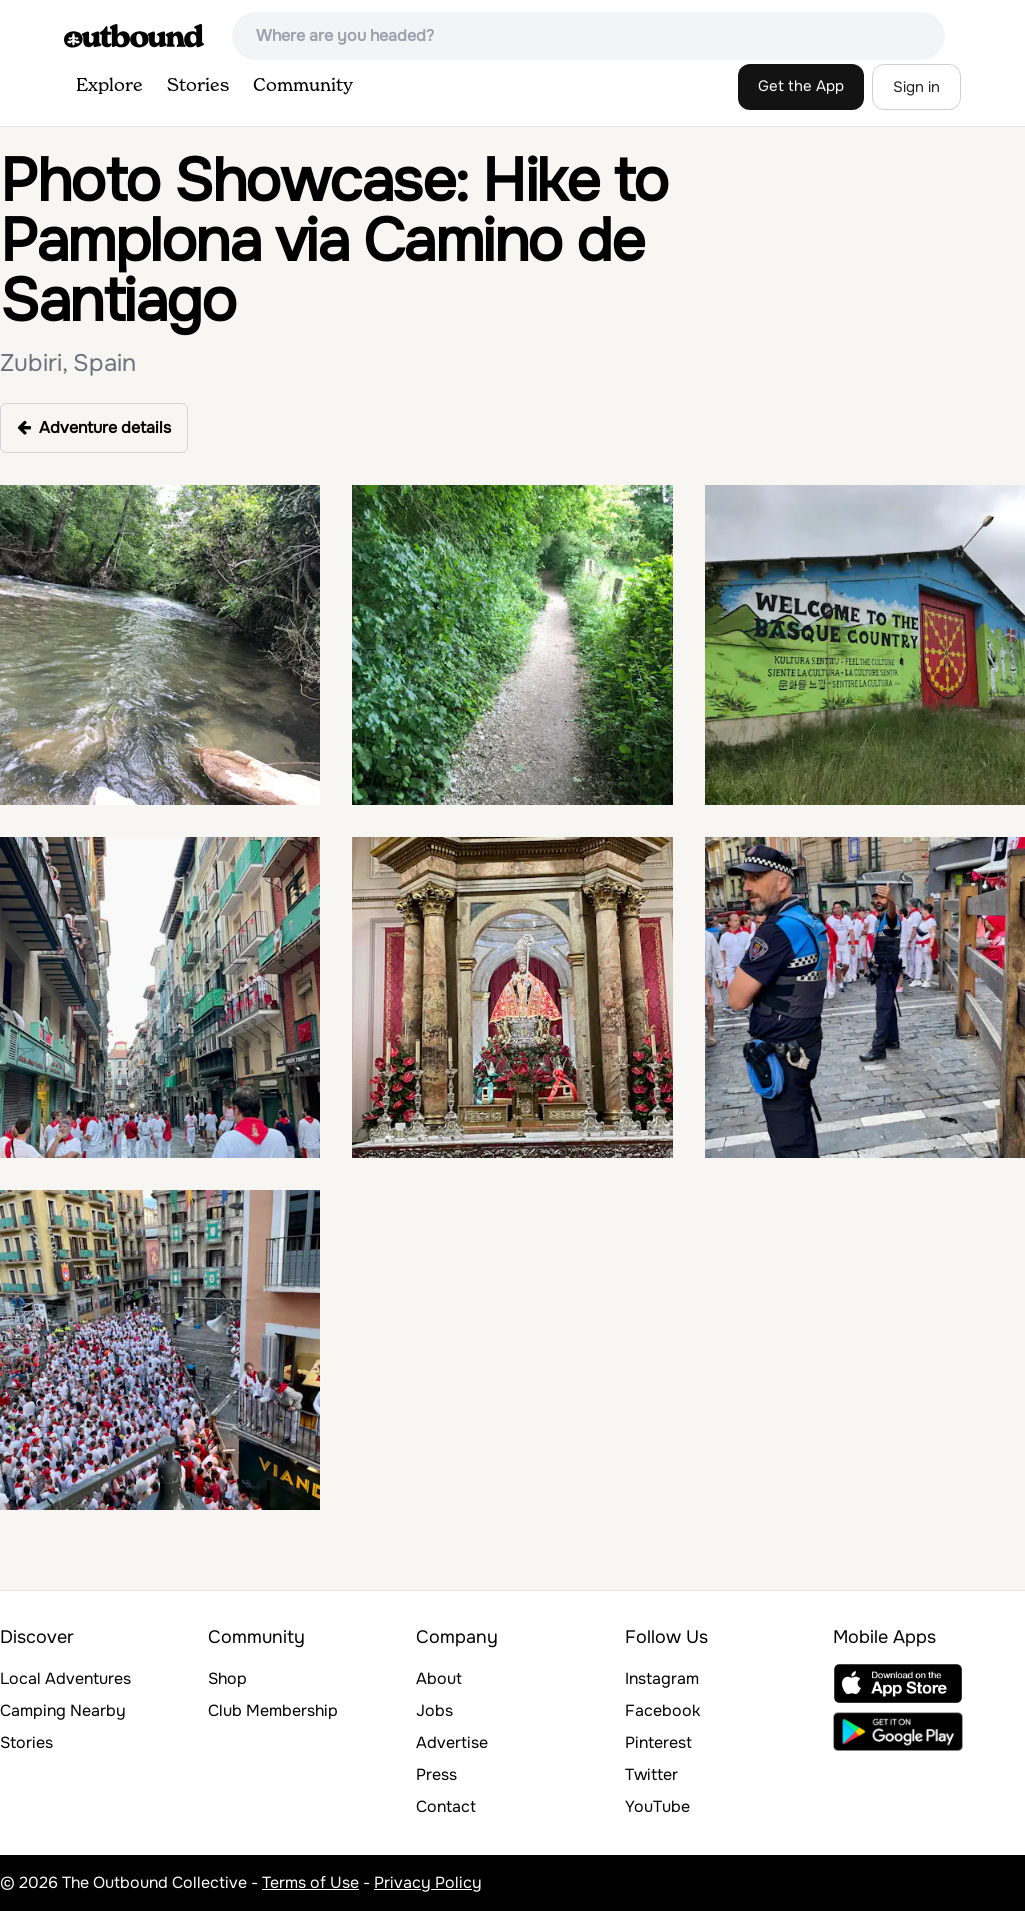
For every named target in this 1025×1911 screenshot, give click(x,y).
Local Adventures (65, 1678)
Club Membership (273, 1710)
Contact (446, 1806)
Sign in (916, 87)
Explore (109, 86)
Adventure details (94, 427)
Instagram (662, 1678)
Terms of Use (310, 1882)
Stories (198, 86)
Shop (227, 1678)
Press (436, 1774)
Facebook (662, 1710)
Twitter (651, 1774)
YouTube (657, 1806)
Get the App (801, 86)
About (439, 1678)
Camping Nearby (63, 1710)
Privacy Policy (428, 1882)
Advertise (452, 1742)
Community (303, 86)
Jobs (434, 1710)
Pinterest (658, 1742)
